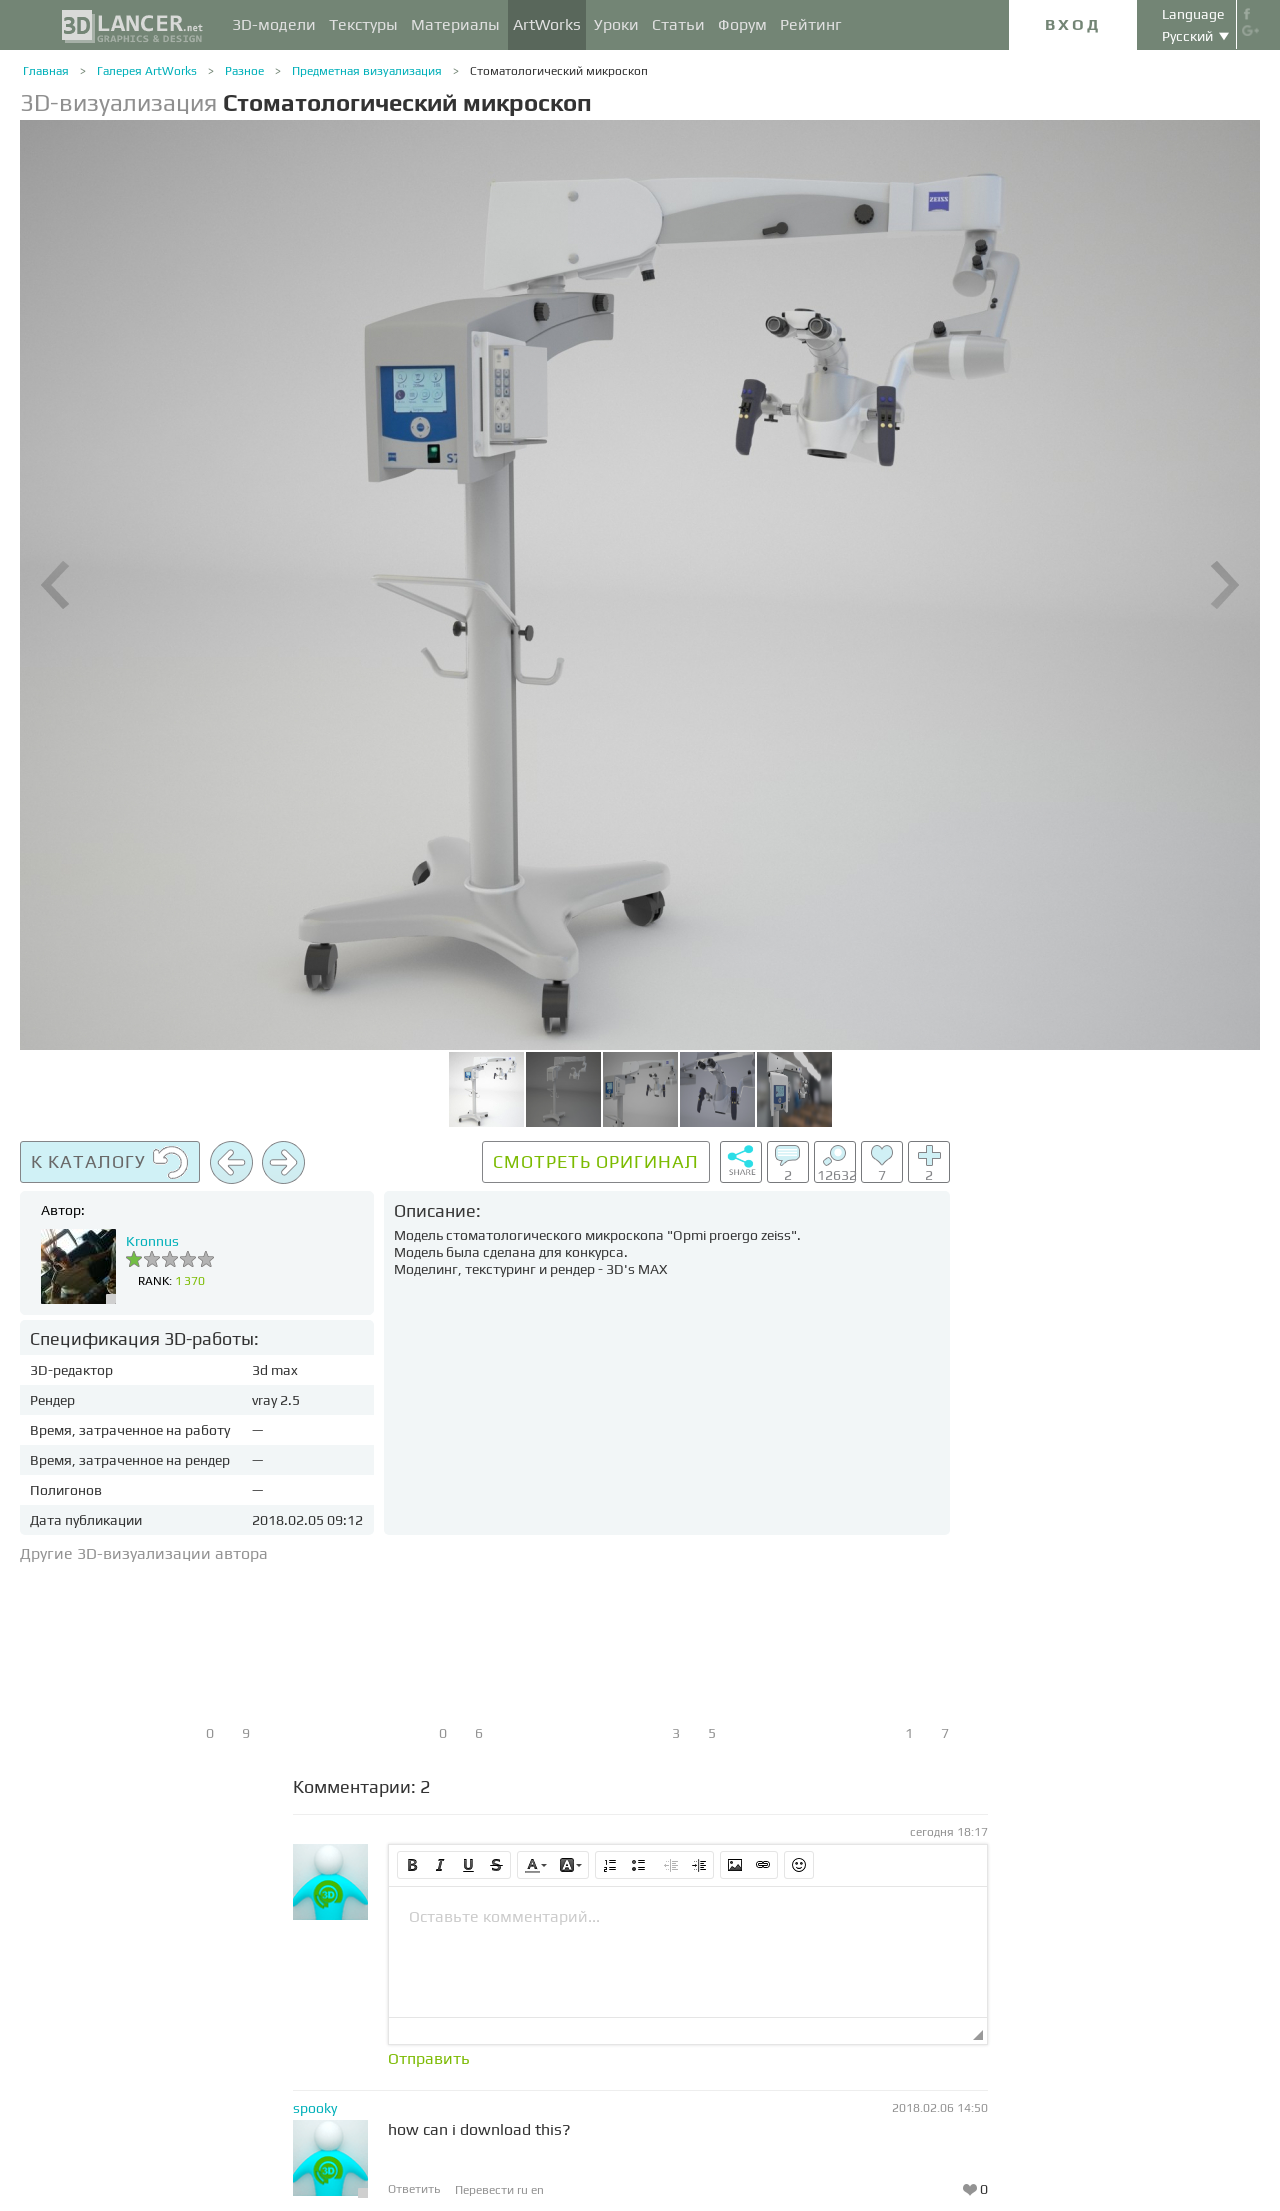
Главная (46, 71)
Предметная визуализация (367, 71)
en (537, 2190)
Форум (742, 24)
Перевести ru (493, 2190)
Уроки (616, 24)
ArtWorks (547, 24)
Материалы (455, 24)
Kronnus (152, 1241)
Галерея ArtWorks (147, 71)
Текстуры (363, 24)
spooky (315, 2108)
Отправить (429, 2059)
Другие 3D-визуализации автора (144, 1553)
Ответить (414, 2189)
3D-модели (274, 24)
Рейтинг (811, 24)
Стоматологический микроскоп (559, 71)
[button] (412, 1865)
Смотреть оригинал (596, 1161)
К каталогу (110, 1163)
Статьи (678, 24)
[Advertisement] (1110, 1441)
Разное (244, 71)
